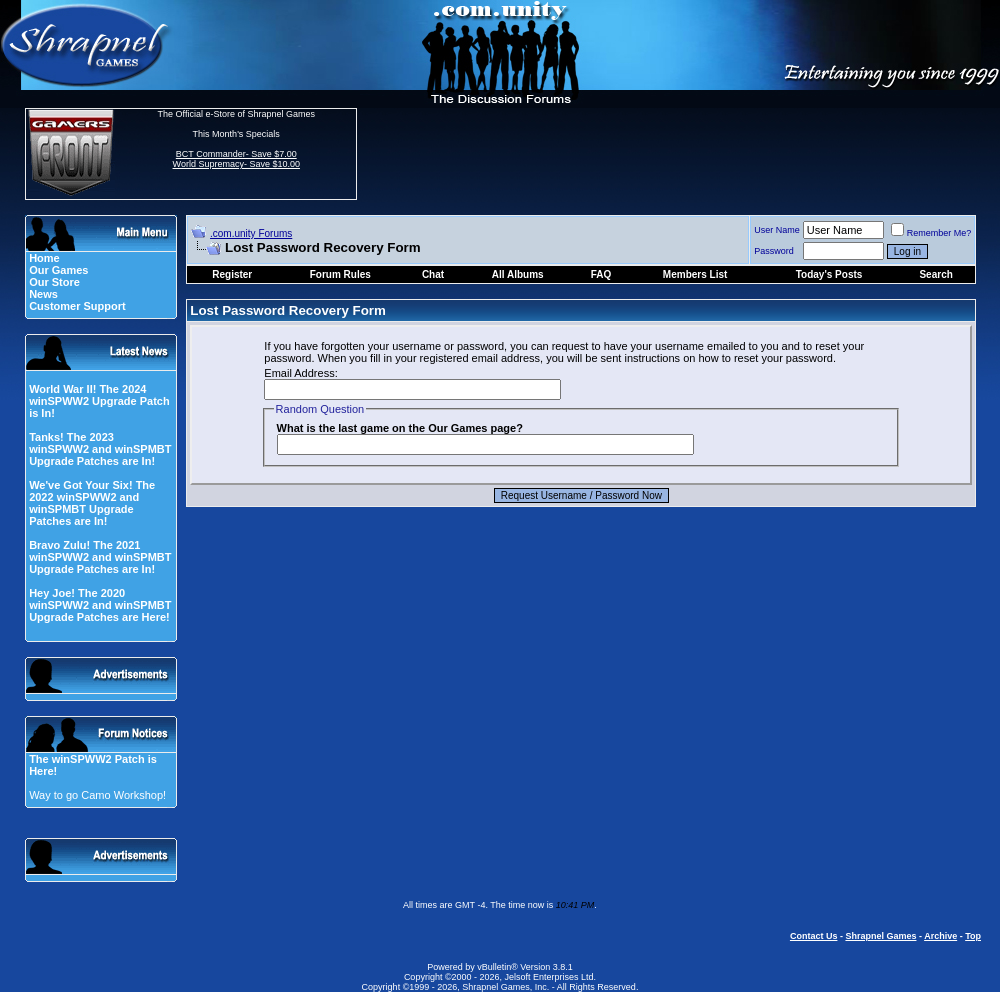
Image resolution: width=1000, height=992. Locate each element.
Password (774, 251)
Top (973, 936)
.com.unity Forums (251, 233)
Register (232, 274)
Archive (940, 936)
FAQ (601, 274)
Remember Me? (931, 233)
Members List (695, 274)
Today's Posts (829, 274)
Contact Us (814, 936)
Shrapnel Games (880, 936)
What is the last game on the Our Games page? (400, 428)
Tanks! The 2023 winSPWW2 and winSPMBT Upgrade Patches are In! (100, 449)
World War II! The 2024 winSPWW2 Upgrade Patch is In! (99, 401)
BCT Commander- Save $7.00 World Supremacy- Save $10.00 (236, 159)
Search (935, 274)
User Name (777, 230)
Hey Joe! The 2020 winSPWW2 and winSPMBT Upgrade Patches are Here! (100, 605)
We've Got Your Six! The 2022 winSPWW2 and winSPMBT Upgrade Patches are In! (92, 503)
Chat (433, 274)
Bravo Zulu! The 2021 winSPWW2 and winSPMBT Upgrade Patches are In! (100, 557)
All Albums (518, 274)
